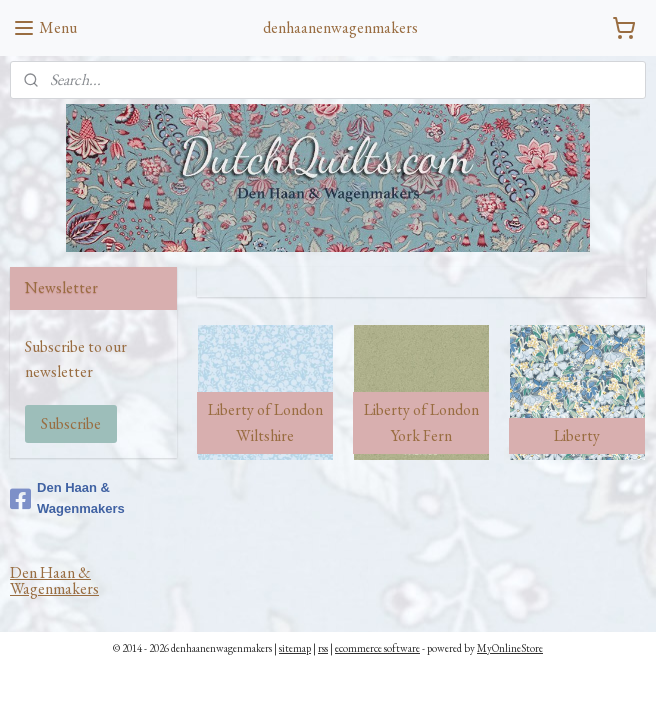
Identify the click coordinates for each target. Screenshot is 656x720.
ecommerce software (377, 648)
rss (323, 648)
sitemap (295, 648)
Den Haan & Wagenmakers (67, 498)
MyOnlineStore (510, 648)
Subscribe (71, 423)
